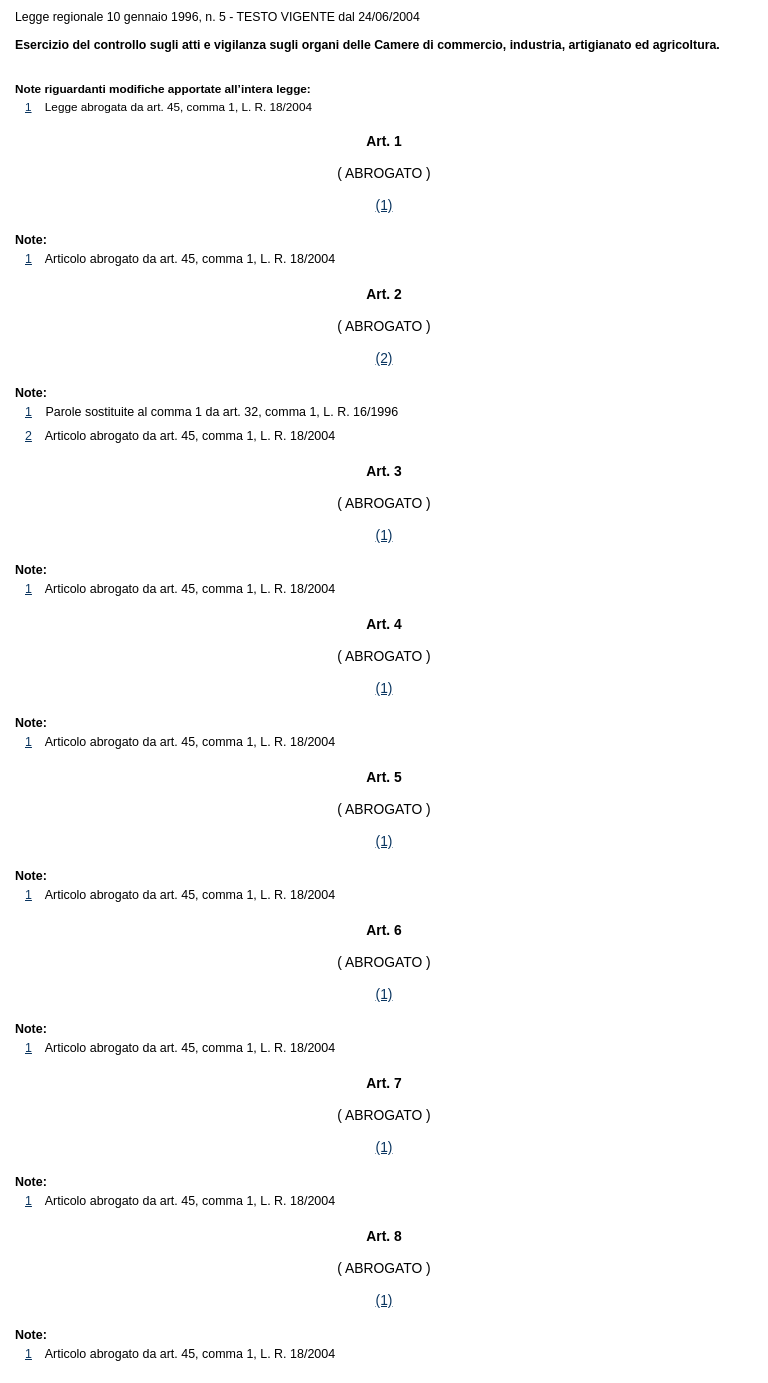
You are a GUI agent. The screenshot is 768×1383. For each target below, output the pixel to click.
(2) (384, 358)
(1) (384, 205)
